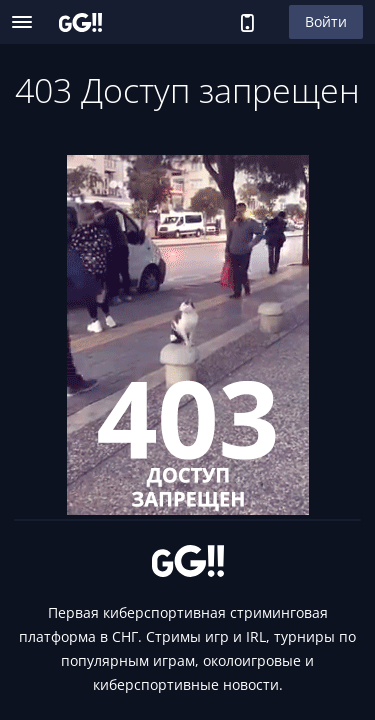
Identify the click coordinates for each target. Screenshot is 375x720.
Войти (326, 21)
